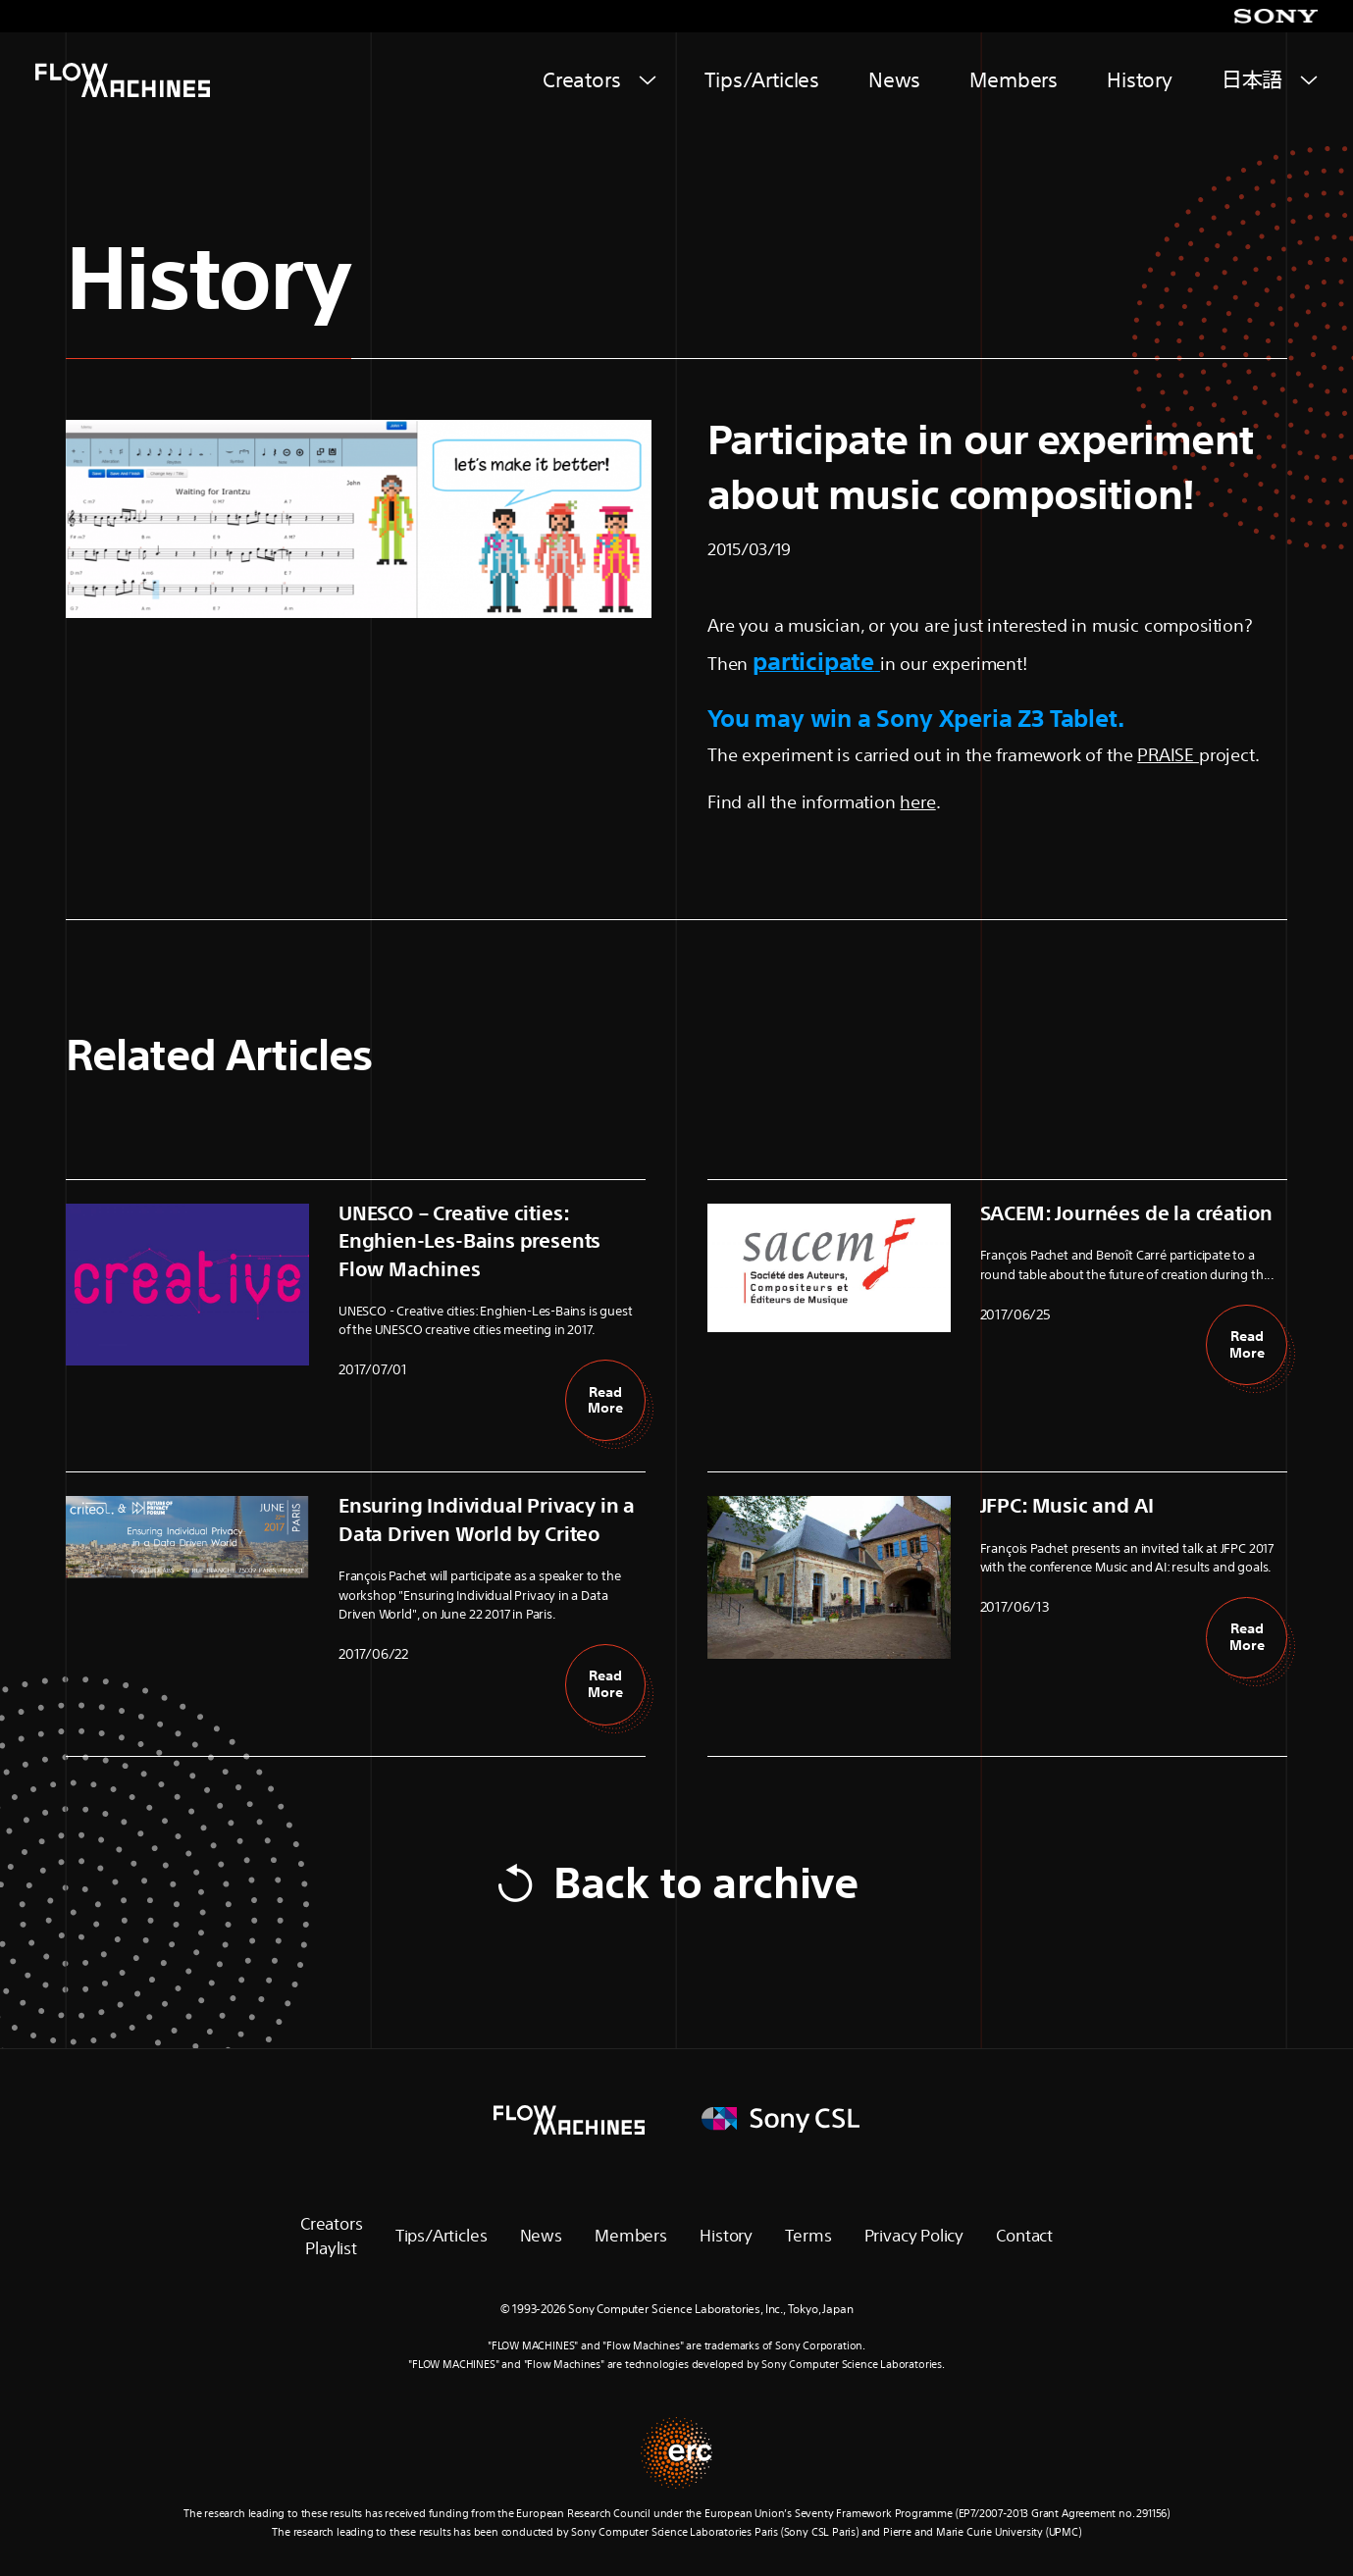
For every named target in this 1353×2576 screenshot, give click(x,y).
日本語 (1252, 80)
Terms (808, 2235)
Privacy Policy (913, 2235)
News (894, 80)
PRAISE (1168, 754)
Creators (582, 80)
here (917, 801)
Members (1013, 80)
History (1139, 80)
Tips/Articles (761, 80)
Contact (1024, 2235)
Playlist (331, 2248)
